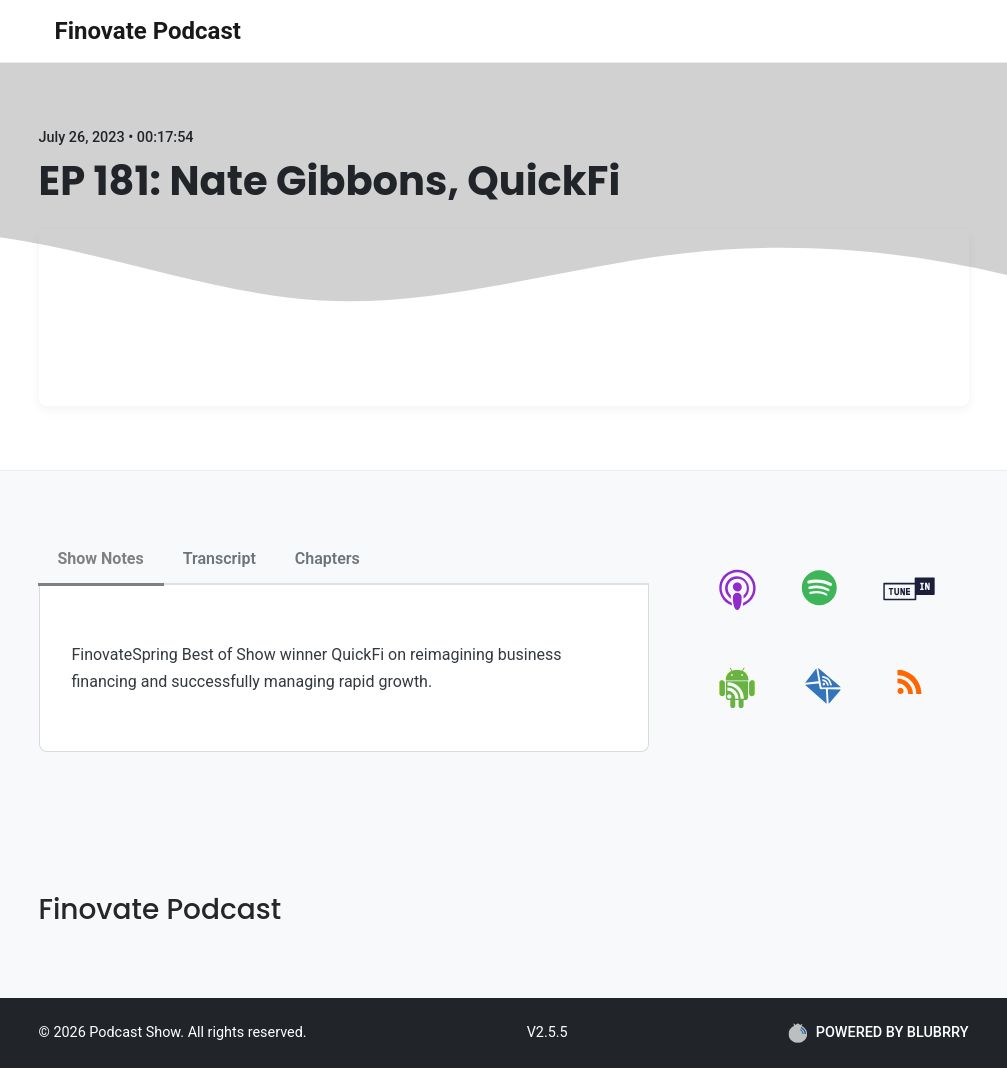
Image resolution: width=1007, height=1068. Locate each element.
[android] (738, 704)
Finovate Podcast (148, 31)
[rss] (909, 704)
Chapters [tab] (327, 558)
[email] (823, 704)
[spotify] (823, 609)
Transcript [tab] (219, 558)
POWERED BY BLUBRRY (878, 1033)
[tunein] (909, 609)
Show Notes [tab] (101, 558)
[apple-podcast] (738, 609)
